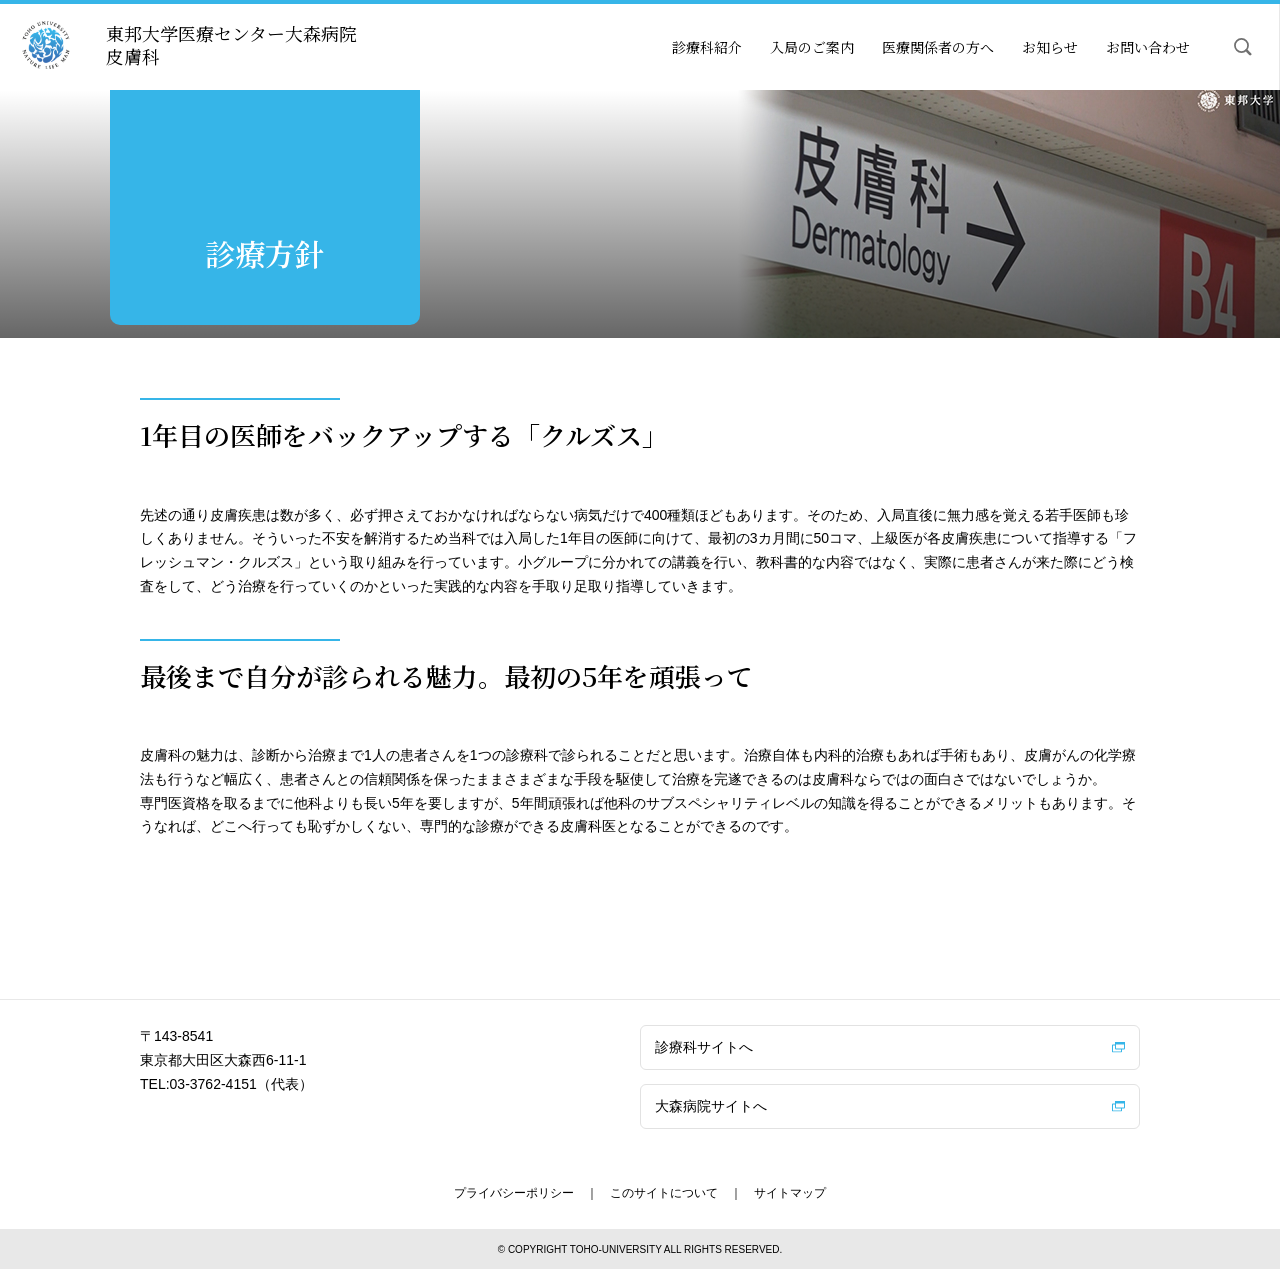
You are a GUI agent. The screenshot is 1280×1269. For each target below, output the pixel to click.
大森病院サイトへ (711, 1106)
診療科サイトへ (704, 1047)
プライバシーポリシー (514, 1193)
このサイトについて (664, 1193)
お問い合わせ (1148, 47)
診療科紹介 (707, 47)
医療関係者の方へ (938, 47)
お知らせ (1050, 47)
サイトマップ (790, 1193)
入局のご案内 (812, 47)
